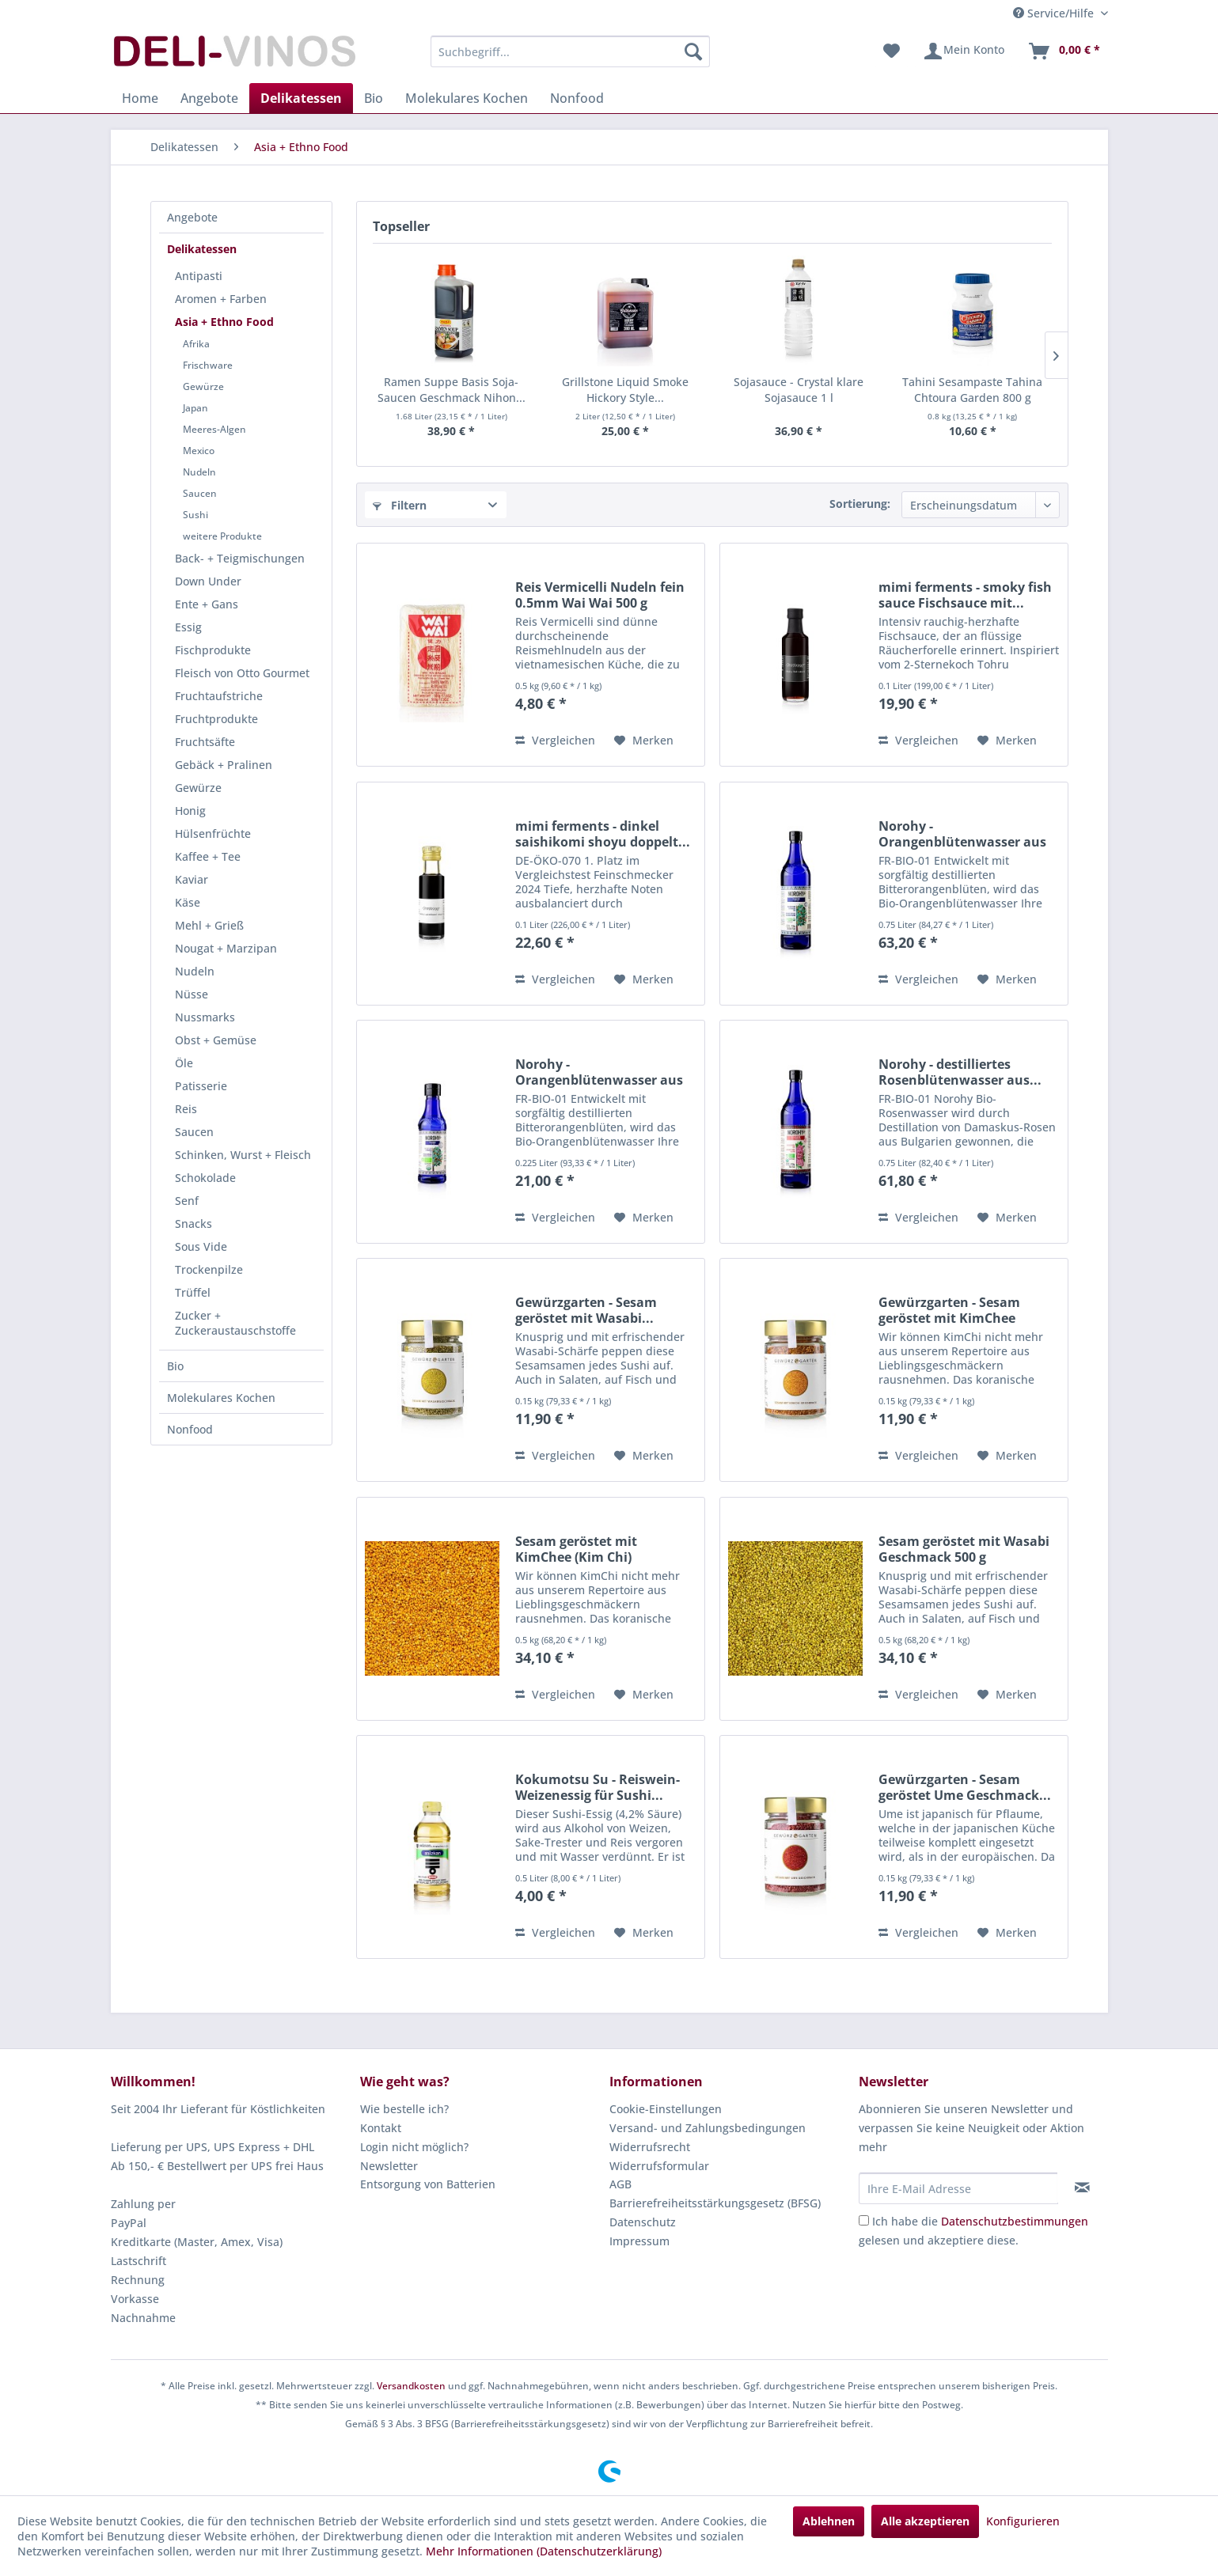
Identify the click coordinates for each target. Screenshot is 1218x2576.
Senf (187, 1200)
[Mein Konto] (963, 51)
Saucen (200, 493)
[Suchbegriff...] (570, 51)
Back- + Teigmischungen (240, 558)
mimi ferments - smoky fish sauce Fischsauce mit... (965, 595)
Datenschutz (642, 2221)
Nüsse (191, 994)
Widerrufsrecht (649, 2146)
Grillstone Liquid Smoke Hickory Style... (625, 389)
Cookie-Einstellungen (665, 2108)
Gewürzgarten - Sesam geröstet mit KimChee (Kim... (949, 1310)
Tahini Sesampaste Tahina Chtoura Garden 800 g (972, 389)
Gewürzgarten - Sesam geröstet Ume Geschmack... (964, 1787)
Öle (184, 1062)
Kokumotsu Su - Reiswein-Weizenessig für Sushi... (597, 1787)
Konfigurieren (1023, 2521)
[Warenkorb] (1063, 51)
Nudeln (199, 472)
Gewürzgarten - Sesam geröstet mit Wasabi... (586, 1310)
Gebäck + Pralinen (223, 764)
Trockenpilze (209, 1269)
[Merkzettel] (891, 51)
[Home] (140, 98)
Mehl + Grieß (209, 925)
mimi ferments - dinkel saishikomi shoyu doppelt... (602, 834)
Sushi (195, 514)
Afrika (196, 343)
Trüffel (193, 1292)
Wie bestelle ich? (404, 2108)
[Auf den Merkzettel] (644, 740)
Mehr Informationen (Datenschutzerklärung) (544, 2551)
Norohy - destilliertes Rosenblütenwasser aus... (960, 1072)
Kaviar (191, 879)
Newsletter (389, 2165)
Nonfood (190, 1429)
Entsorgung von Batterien (427, 2183)
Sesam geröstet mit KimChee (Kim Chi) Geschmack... (576, 1549)
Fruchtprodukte (216, 718)
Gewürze (203, 386)
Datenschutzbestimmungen (1014, 2221)
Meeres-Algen (214, 429)
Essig (188, 627)
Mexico (198, 450)
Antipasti (198, 275)
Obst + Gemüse (215, 1039)
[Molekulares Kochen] (466, 98)
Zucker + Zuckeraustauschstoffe (235, 1323)
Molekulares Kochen (221, 1397)
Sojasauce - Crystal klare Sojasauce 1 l (798, 389)
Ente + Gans (206, 604)
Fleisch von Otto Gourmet (242, 672)
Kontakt (380, 2127)
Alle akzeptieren (925, 2521)
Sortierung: (859, 503)
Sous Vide (201, 1246)
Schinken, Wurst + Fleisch (243, 1154)
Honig (190, 810)
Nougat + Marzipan (226, 948)
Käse (187, 902)
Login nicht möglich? (414, 2146)
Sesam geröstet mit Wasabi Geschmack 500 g (963, 1549)
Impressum (639, 2240)
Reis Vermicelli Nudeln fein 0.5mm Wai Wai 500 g (600, 595)
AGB (620, 2183)
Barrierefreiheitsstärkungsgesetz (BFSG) (715, 2202)
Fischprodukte (213, 649)
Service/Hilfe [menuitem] (1055, 13)
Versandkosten (411, 2385)
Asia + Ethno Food (224, 321)
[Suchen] (693, 51)
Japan (195, 408)
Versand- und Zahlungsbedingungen (707, 2127)
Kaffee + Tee (208, 856)
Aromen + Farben (221, 298)
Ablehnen (829, 2521)
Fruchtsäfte (205, 741)
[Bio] (373, 98)
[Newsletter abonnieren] (1082, 2188)
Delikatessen (202, 248)
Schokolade (205, 1177)
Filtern (400, 505)
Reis (186, 1108)
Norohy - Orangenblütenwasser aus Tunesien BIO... (962, 834)
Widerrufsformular (659, 2165)
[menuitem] (570, 51)
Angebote (192, 217)
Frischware (208, 365)
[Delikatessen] (301, 98)
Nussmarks (205, 1017)
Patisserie (201, 1085)
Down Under (208, 581)
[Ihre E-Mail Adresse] (958, 2188)
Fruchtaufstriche (219, 695)
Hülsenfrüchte (213, 833)
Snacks (193, 1223)
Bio (175, 1365)
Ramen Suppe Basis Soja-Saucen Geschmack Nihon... (452, 389)
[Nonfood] (577, 98)
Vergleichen (555, 740)
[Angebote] (209, 98)
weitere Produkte (222, 536)
